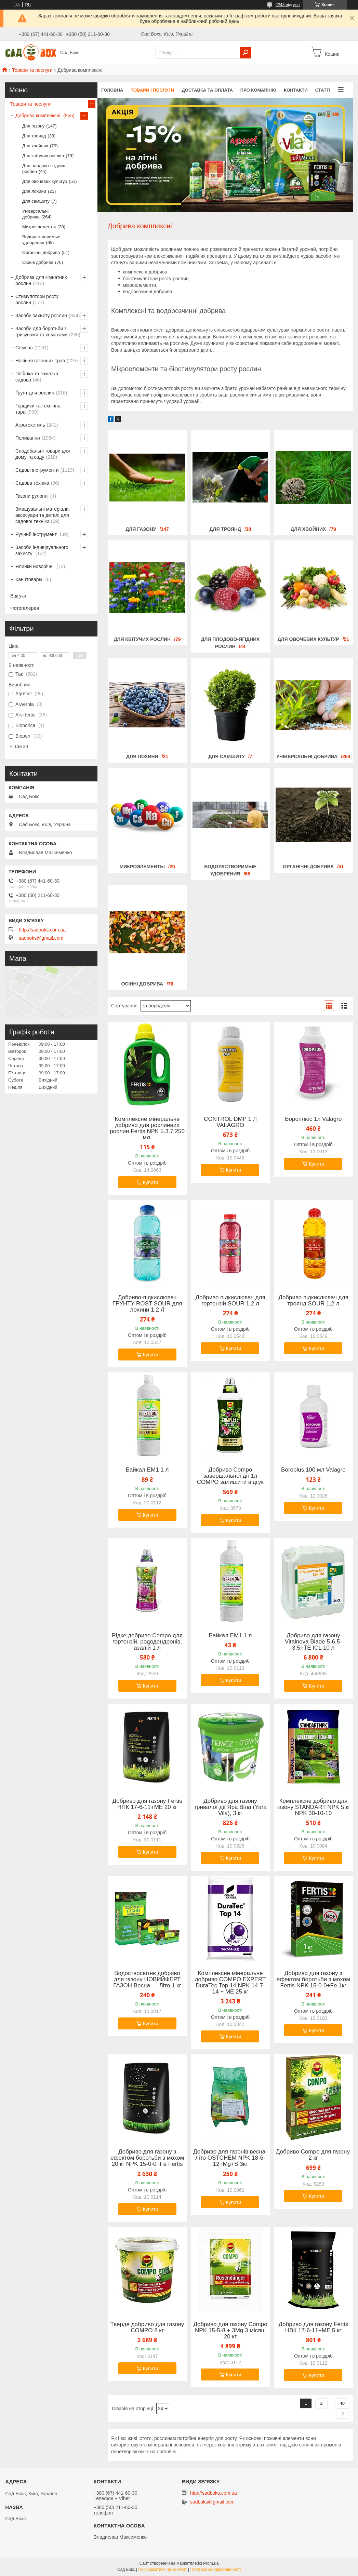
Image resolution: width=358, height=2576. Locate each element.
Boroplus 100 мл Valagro (313, 1470)
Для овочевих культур (308, 639)
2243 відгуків (288, 4)
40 (342, 2403)
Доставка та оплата (207, 90)
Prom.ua (210, 2563)
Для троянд (225, 529)
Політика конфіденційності (215, 2569)
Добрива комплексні (38, 115)
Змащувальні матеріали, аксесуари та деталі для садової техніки (42, 515)
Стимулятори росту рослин (36, 299)
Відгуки (18, 596)
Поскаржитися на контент (162, 2569)
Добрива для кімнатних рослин (41, 280)
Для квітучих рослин (142, 639)
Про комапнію (258, 90)
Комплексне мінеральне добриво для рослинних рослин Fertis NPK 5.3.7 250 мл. (147, 1128)
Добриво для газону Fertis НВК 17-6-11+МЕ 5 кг (313, 2327)
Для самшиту (226, 756)
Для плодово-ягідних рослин (43, 168)
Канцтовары (29, 579)
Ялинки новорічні (35, 566)
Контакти (296, 90)
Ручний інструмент (36, 534)
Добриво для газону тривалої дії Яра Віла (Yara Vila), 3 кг (230, 1807)
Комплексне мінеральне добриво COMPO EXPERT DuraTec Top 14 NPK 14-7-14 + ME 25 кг (230, 1982)
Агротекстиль (30, 425)
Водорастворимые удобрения (41, 239)
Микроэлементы (142, 866)
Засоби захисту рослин (41, 315)
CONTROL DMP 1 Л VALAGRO (230, 1122)
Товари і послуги (152, 90)
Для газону (140, 529)
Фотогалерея (24, 608)
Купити (150, 1182)
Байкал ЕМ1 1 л (147, 1470)
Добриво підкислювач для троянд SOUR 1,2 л (313, 1300)
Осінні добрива (142, 984)
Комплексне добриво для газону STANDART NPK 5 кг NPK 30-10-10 (313, 1807)
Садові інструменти (37, 470)
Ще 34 (21, 746)
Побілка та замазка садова (36, 377)
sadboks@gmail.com (41, 938)
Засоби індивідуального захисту (41, 550)
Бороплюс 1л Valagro (313, 1119)
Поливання (27, 438)
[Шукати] (245, 52)
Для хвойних (308, 529)
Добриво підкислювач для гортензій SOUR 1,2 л (230, 1300)
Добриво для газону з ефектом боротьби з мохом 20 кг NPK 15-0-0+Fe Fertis (147, 2158)
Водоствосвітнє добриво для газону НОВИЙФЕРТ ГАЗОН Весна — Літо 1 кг (147, 1979)
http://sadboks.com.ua (42, 930)
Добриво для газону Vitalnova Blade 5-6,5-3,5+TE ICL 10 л (313, 1642)
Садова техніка (32, 483)
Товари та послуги (32, 70)
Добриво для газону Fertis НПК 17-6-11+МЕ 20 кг (147, 1804)
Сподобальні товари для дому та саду (42, 454)
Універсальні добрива (306, 756)
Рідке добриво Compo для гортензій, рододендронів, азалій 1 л (147, 1642)
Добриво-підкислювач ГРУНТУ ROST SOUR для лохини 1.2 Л (147, 1303)
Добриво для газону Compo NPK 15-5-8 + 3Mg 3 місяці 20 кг (230, 2330)
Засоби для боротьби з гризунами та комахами (41, 331)
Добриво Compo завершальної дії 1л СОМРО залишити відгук (230, 1476)
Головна (112, 90)
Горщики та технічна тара (38, 409)
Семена (24, 347)
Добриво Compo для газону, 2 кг (313, 2155)
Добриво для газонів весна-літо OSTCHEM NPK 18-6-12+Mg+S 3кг (230, 2158)
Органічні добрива (308, 866)
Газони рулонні (32, 496)
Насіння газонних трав (40, 360)
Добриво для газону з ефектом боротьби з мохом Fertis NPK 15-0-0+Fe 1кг (313, 1979)
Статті (322, 90)
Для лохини (142, 756)
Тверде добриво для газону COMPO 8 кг (147, 2327)
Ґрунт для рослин (34, 392)
